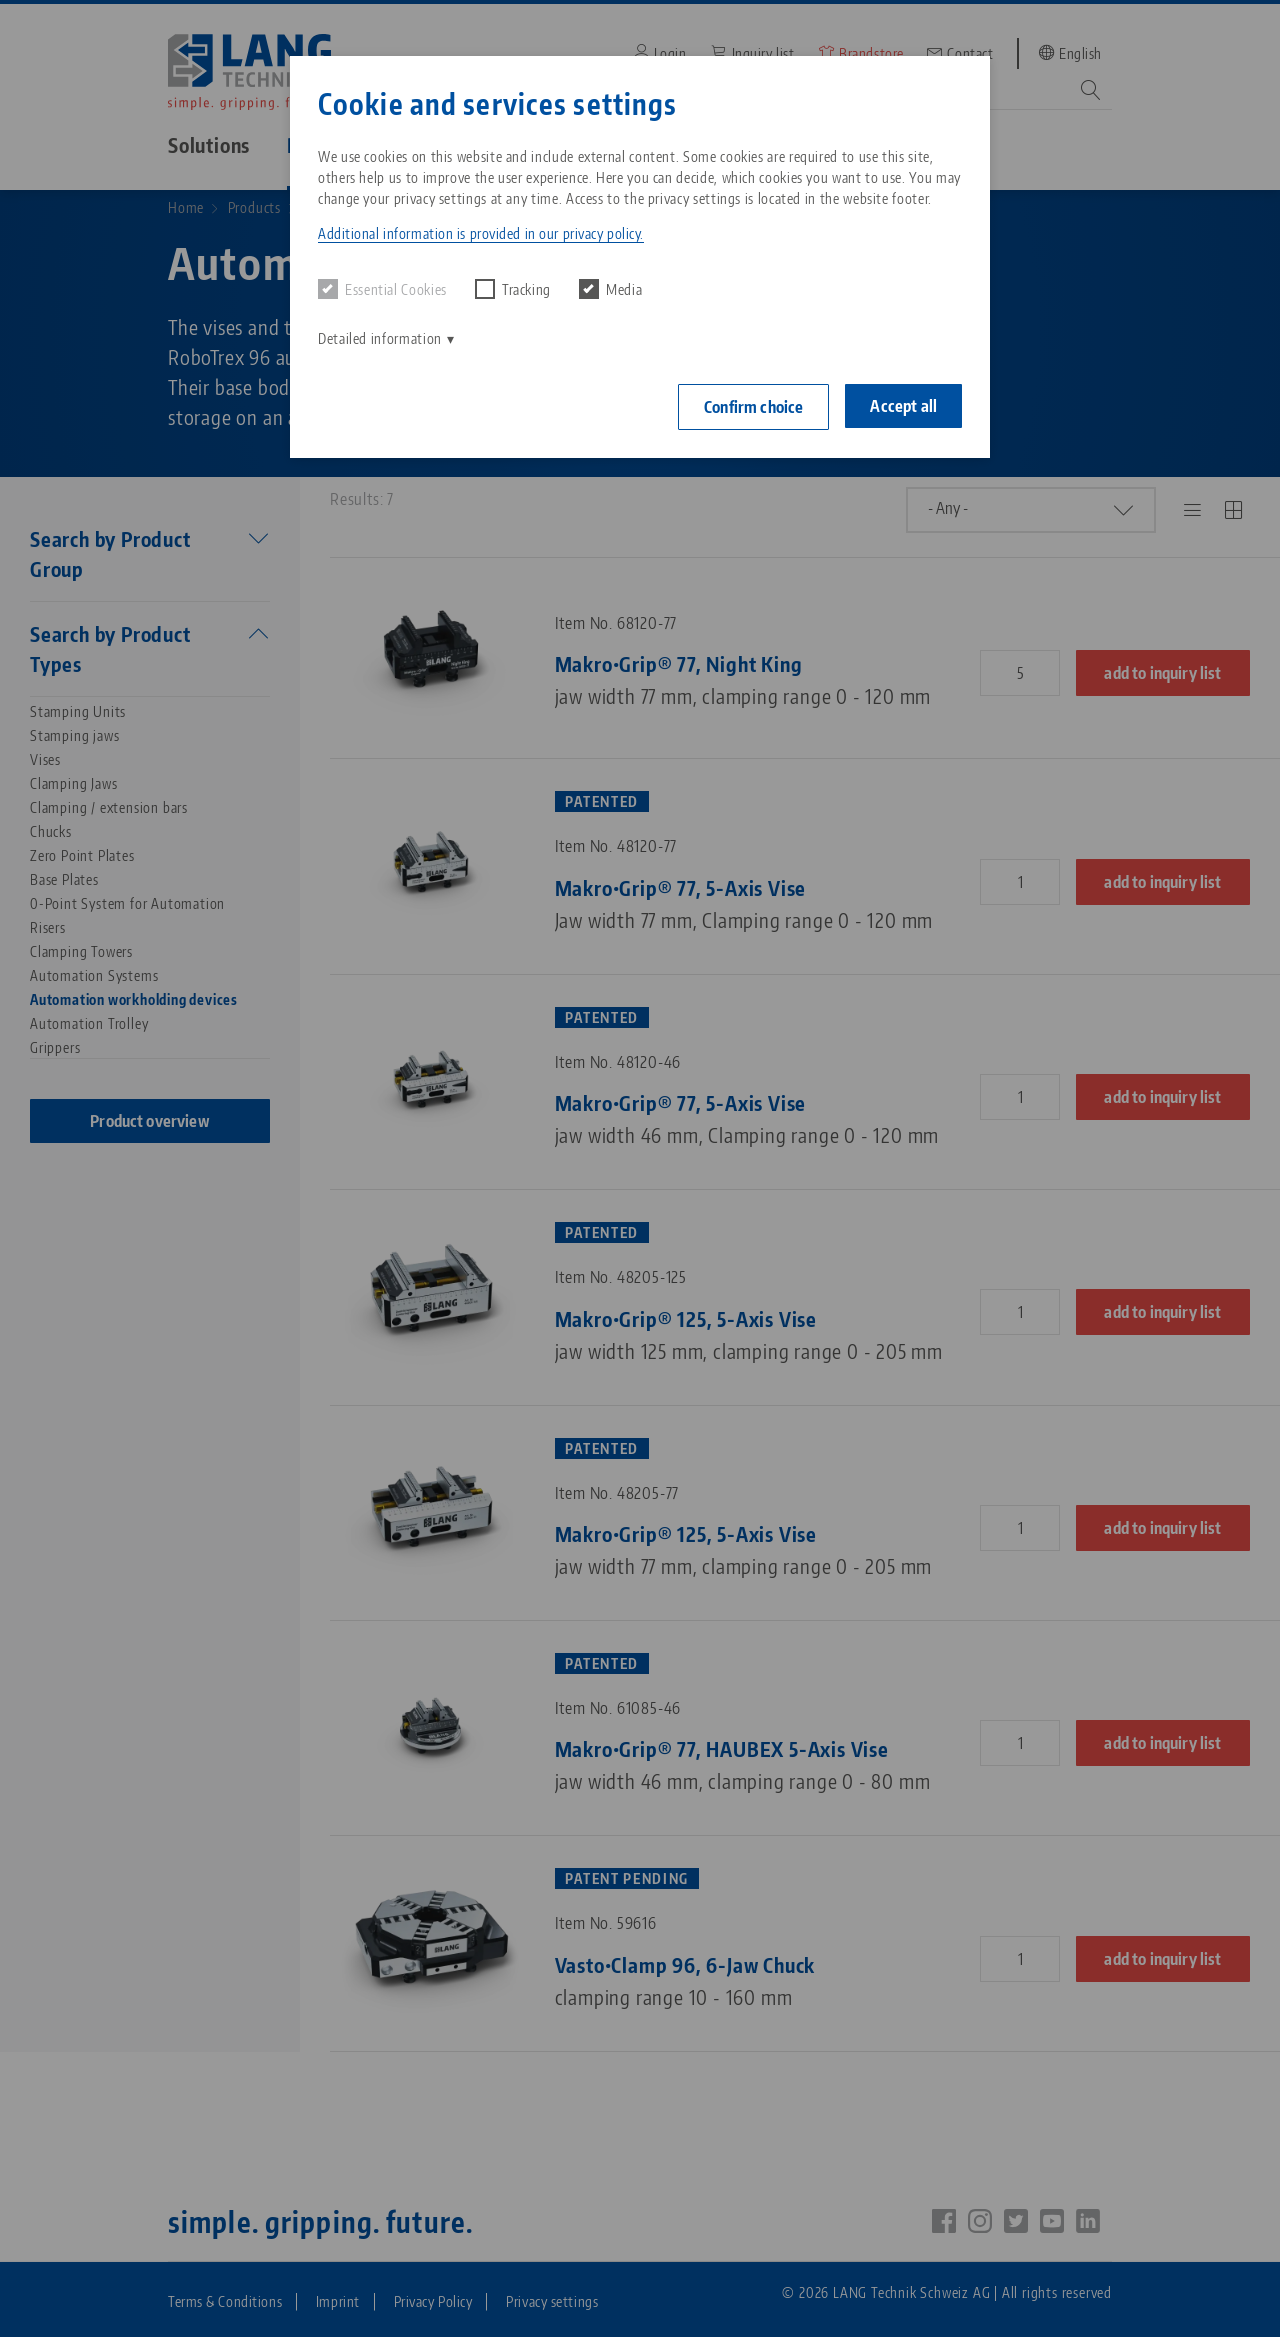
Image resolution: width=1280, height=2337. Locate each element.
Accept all (903, 406)
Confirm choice (753, 407)
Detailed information (380, 338)
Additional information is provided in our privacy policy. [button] (481, 233)
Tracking (513, 289)
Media (610, 289)
